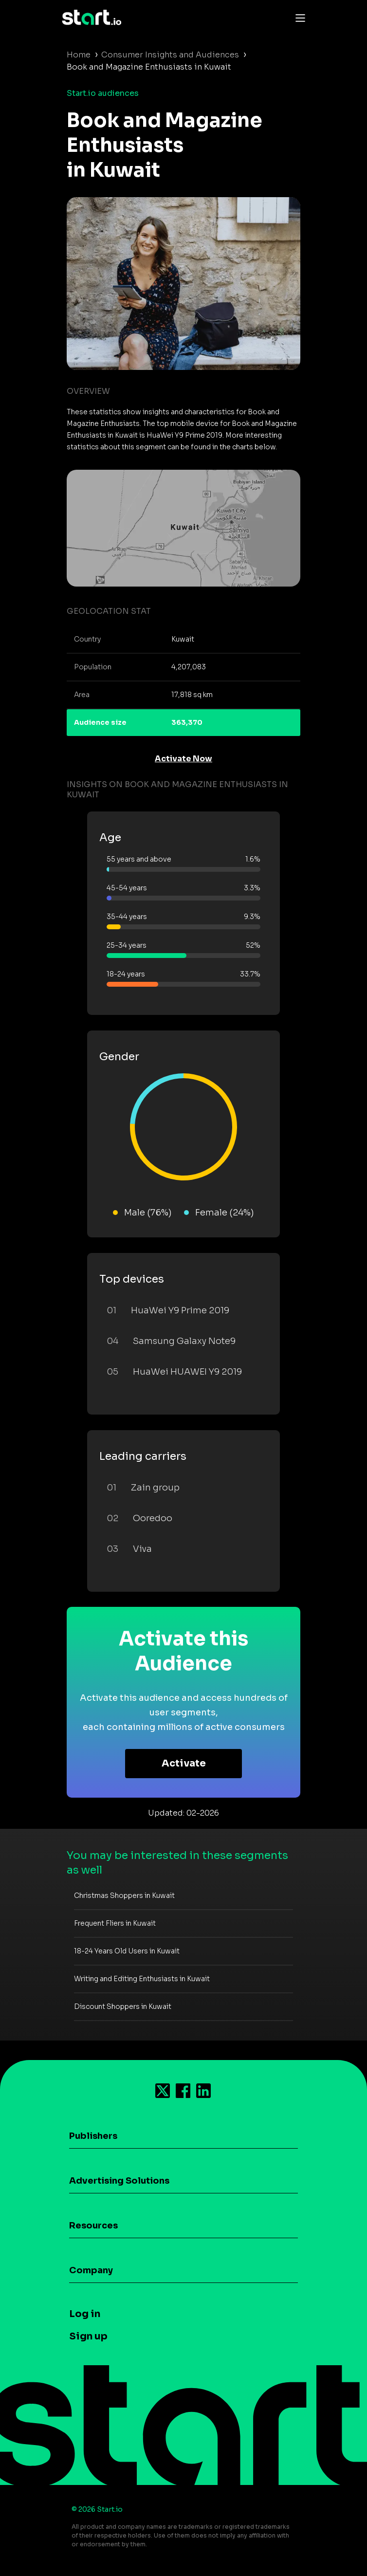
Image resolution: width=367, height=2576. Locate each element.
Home (79, 55)
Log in (84, 2314)
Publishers (93, 2136)
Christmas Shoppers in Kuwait (124, 1895)
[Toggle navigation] (298, 17)
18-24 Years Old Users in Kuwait (127, 1951)
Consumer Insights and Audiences (170, 55)
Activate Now (183, 759)
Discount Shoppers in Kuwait (122, 2006)
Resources (93, 2225)
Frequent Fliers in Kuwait (115, 1923)
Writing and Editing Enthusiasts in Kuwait (142, 1978)
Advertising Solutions (119, 2180)
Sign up (88, 2336)
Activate (184, 1763)
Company (91, 2270)
